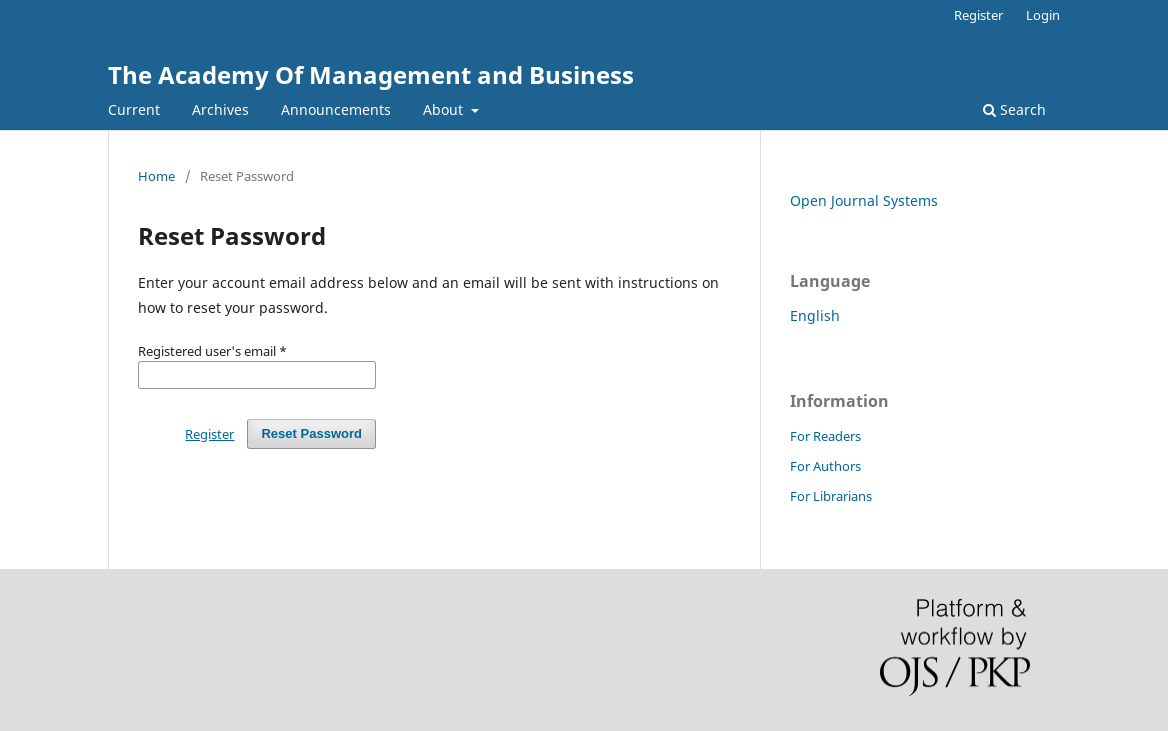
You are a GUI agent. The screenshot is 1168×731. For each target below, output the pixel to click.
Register (978, 15)
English (815, 315)
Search (1014, 109)
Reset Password (311, 433)
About (445, 109)
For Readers (825, 436)
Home (156, 176)
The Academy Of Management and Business (371, 74)
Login (1043, 15)
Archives (220, 109)
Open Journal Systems (864, 200)
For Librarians (831, 496)
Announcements (336, 109)
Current (134, 109)
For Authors (825, 466)
